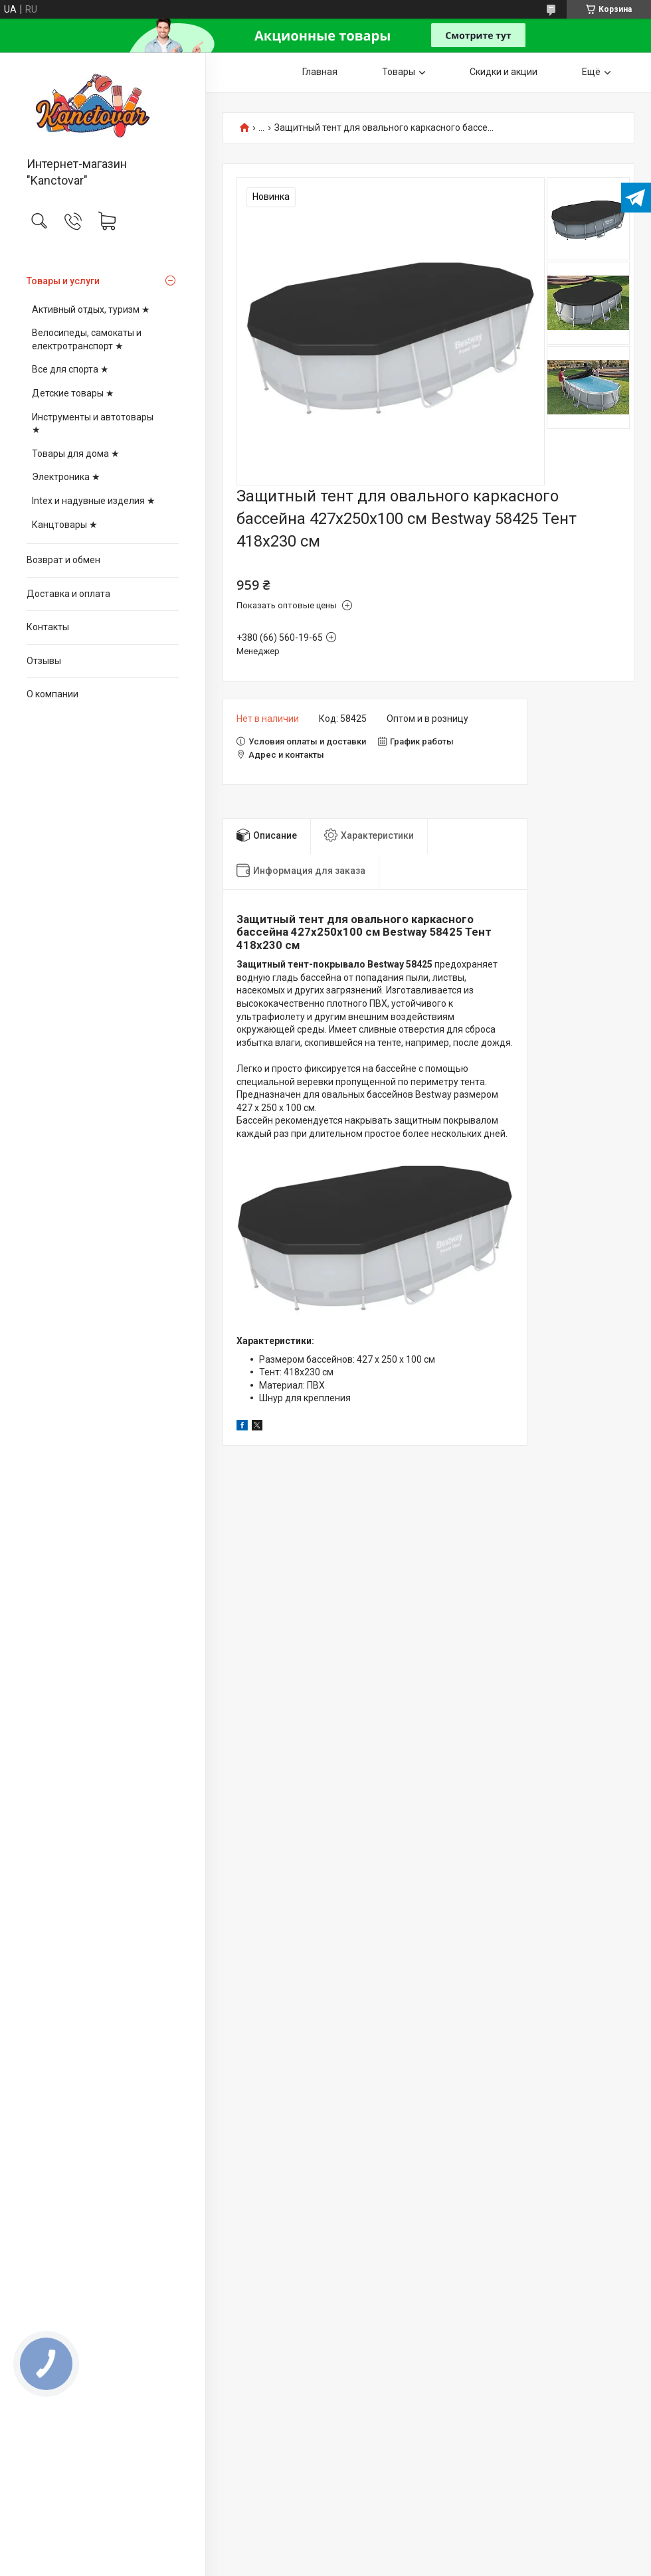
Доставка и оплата (68, 593)
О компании (52, 694)
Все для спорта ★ (70, 369)
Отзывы (44, 660)
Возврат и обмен (63, 560)
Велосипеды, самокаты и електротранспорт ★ (86, 339)
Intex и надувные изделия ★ (93, 500)
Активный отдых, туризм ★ (91, 309)
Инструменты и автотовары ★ (92, 424)
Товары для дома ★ (76, 453)
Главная (319, 71)
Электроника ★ (66, 477)
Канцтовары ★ (65, 524)
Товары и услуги (63, 281)
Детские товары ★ (73, 393)
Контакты (48, 627)
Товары (398, 71)
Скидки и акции (503, 71)
